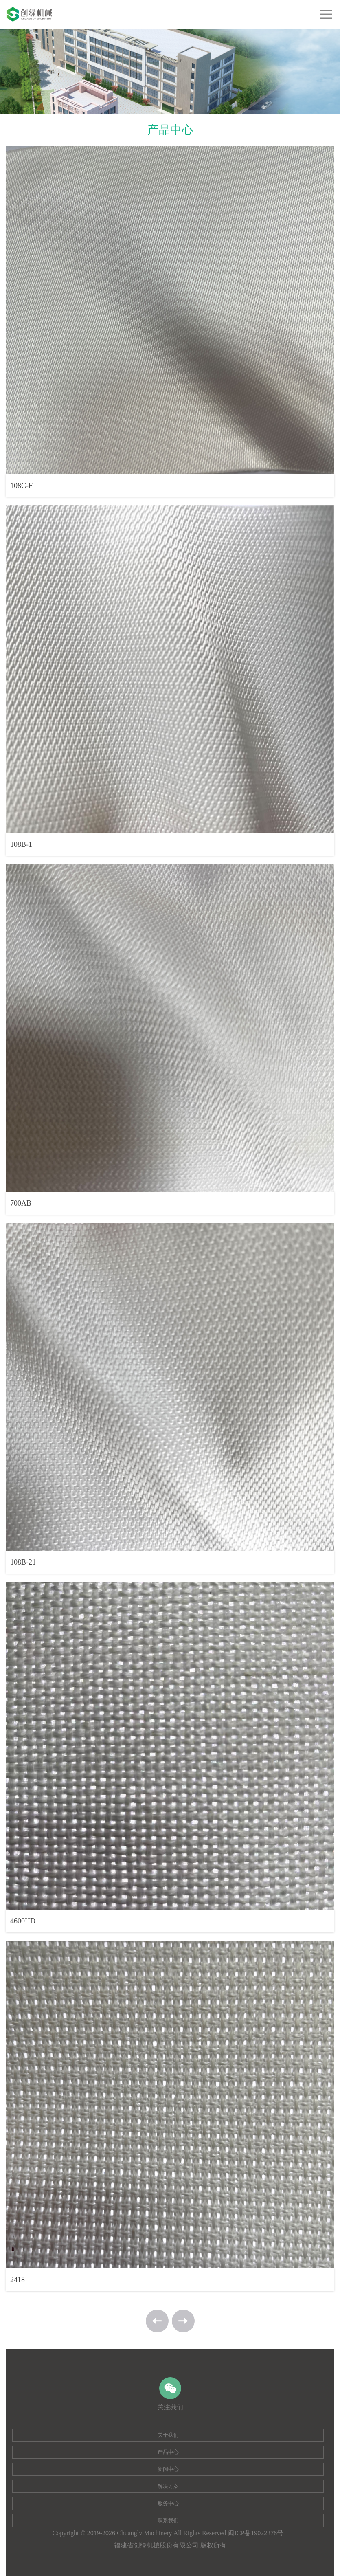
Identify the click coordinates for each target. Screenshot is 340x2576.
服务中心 (168, 2503)
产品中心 (168, 2452)
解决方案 (168, 2486)
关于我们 (168, 2435)
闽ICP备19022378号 (255, 2533)
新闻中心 (168, 2469)
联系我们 (168, 2520)
